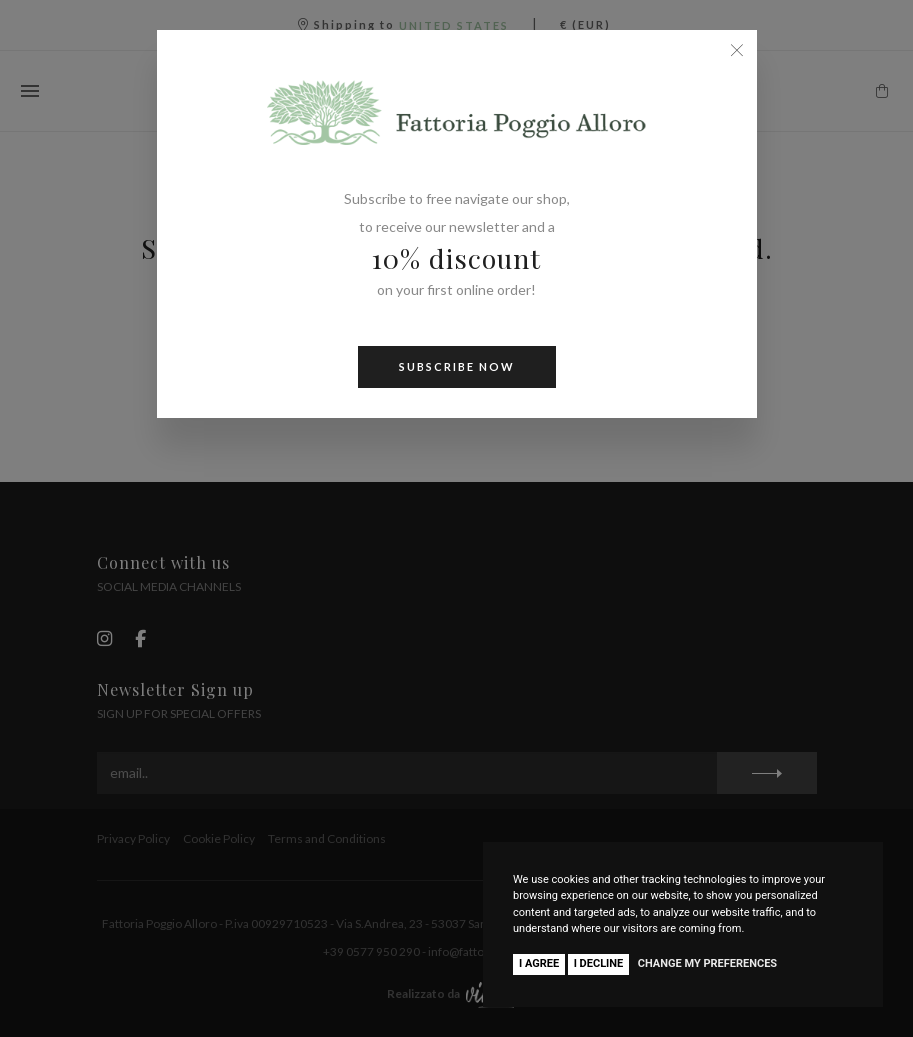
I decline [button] (599, 963)
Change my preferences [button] (707, 963)
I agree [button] (539, 963)
